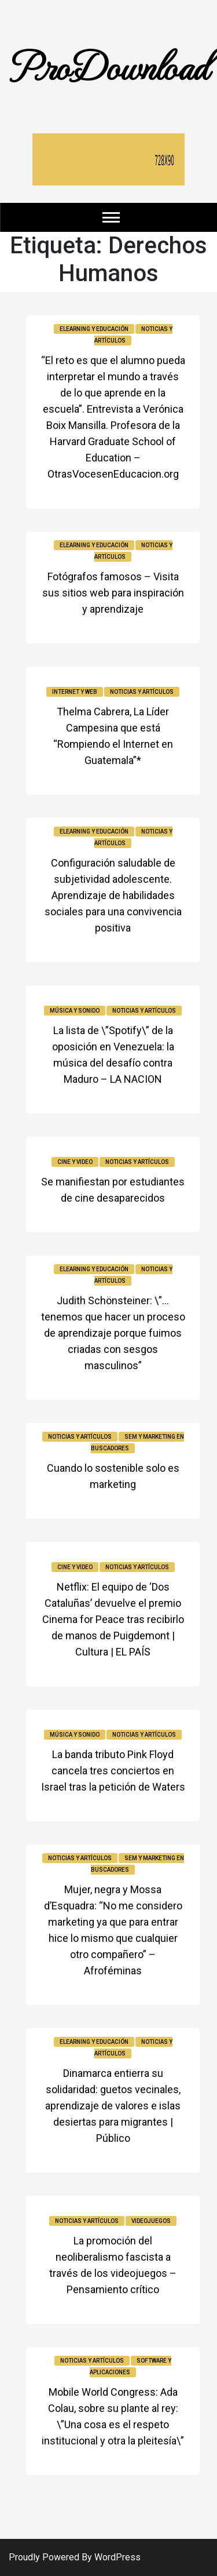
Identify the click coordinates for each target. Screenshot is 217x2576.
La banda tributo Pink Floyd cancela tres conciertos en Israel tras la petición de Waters (113, 1770)
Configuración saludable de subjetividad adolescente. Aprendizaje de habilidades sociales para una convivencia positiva (113, 895)
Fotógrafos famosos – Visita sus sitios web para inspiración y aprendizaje (113, 592)
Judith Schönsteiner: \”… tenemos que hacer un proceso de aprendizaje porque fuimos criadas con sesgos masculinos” (113, 1332)
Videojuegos (151, 2221)
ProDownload (109, 65)
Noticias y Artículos (142, 692)
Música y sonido (75, 1010)
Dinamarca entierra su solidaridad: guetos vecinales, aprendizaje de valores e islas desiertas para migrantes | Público (113, 2105)
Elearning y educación (94, 329)
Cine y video (75, 1162)
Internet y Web (74, 692)
